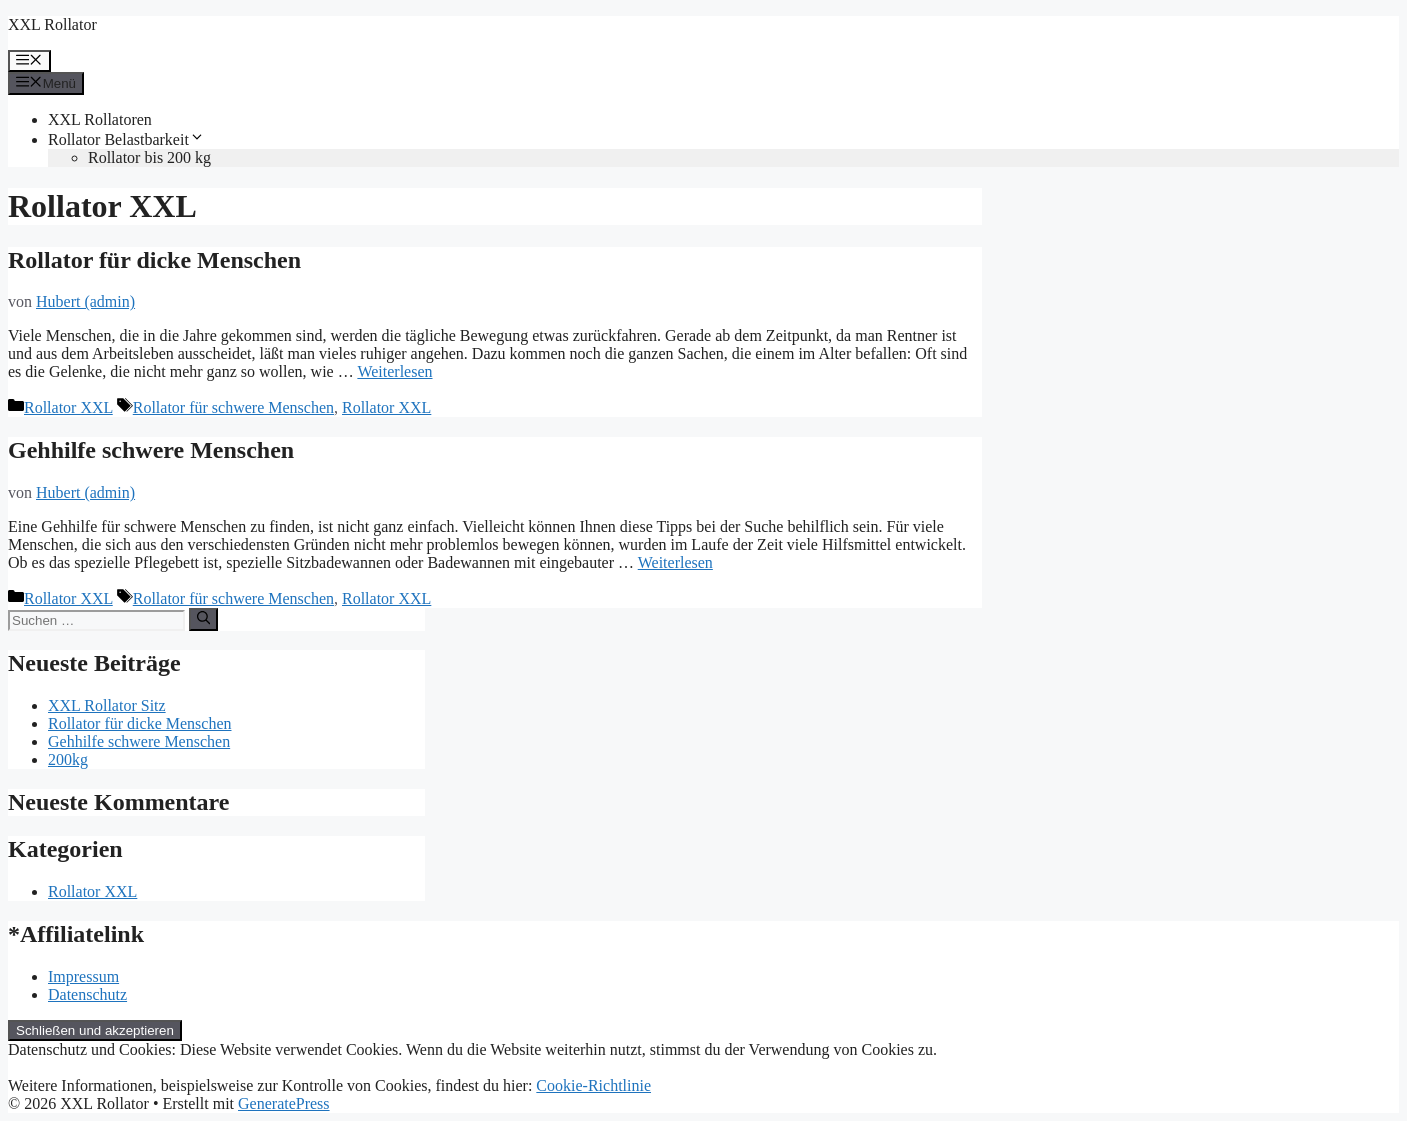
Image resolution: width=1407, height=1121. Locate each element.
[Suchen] (203, 619)
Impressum (83, 976)
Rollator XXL (68, 407)
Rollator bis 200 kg (149, 157)
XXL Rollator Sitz (107, 705)
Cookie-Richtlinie (593, 1085)
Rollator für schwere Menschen (233, 407)
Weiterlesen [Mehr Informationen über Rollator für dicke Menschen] (394, 371)
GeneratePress (284, 1103)
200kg (68, 759)
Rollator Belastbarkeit (126, 139)
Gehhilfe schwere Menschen (151, 450)
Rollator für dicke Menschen (154, 260)
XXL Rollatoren (100, 119)
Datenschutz (87, 994)
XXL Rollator (52, 24)
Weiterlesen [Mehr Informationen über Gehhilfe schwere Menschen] (675, 562)
